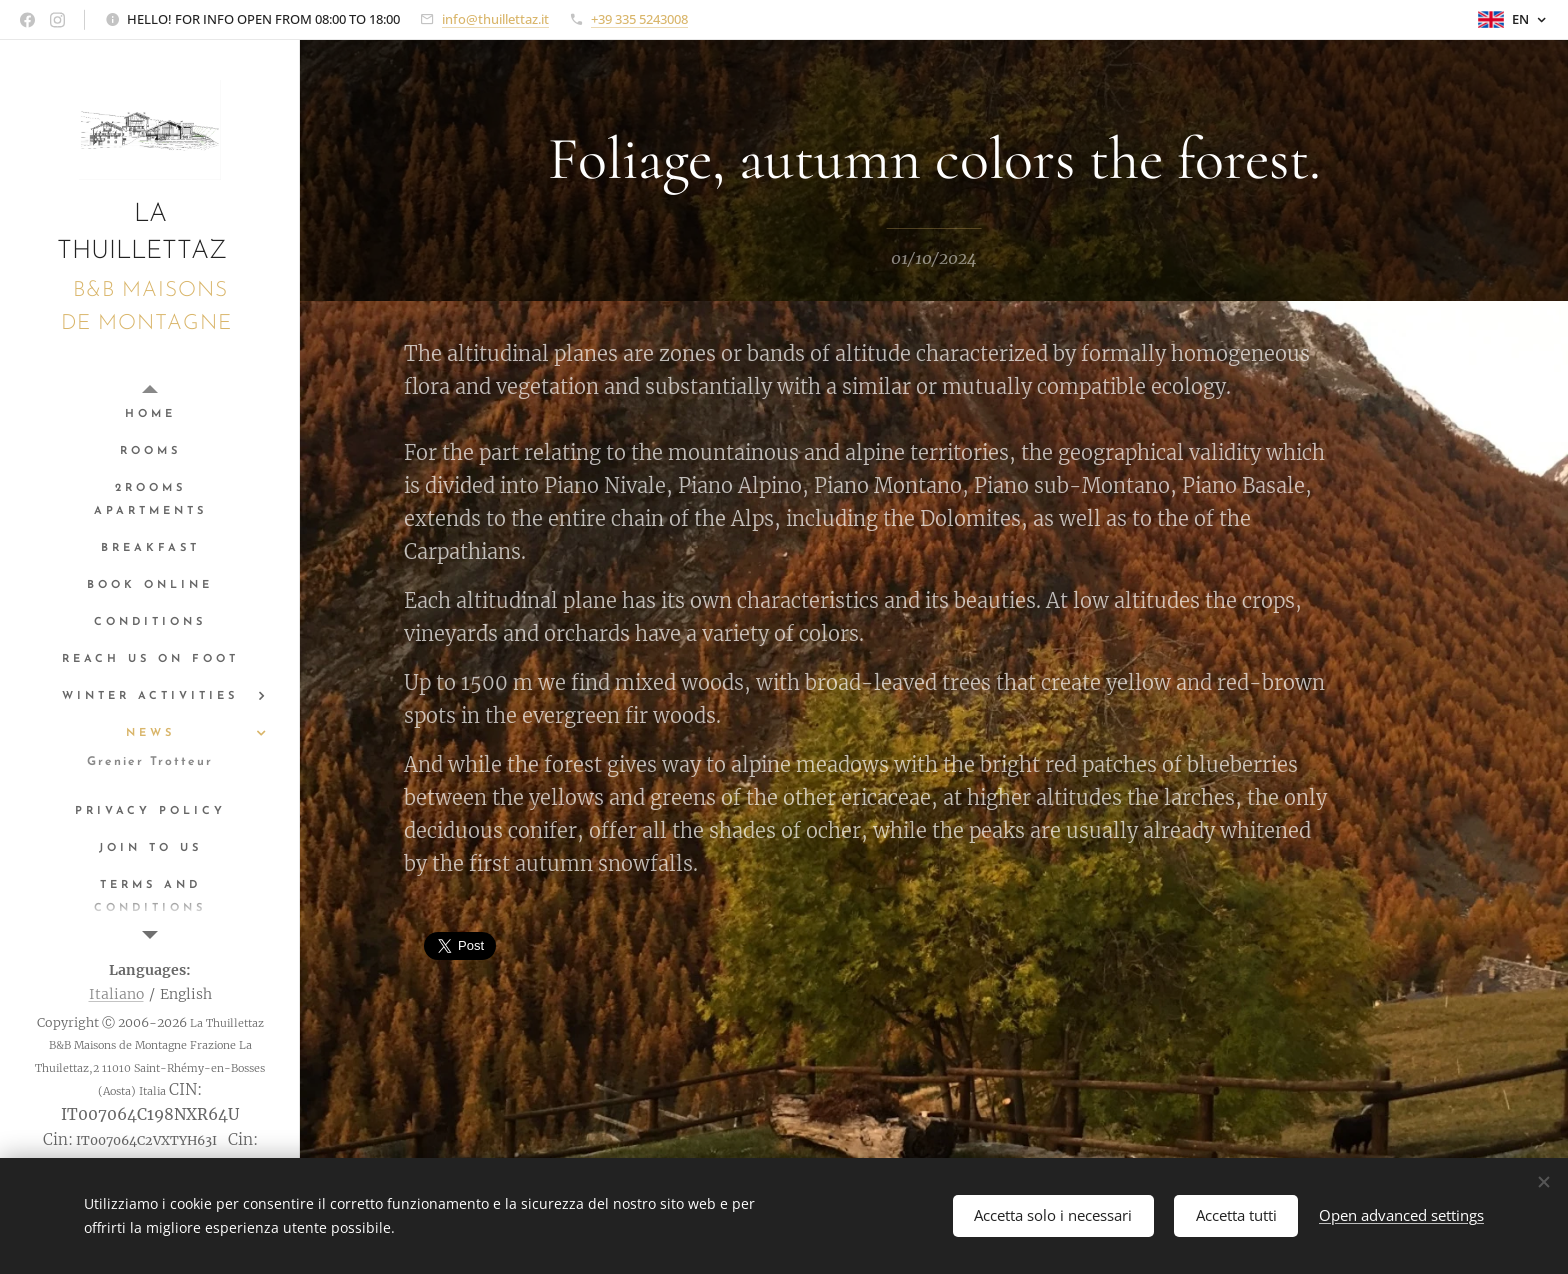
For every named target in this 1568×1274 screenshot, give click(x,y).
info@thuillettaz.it (495, 19)
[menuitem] (150, 414)
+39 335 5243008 (639, 19)
